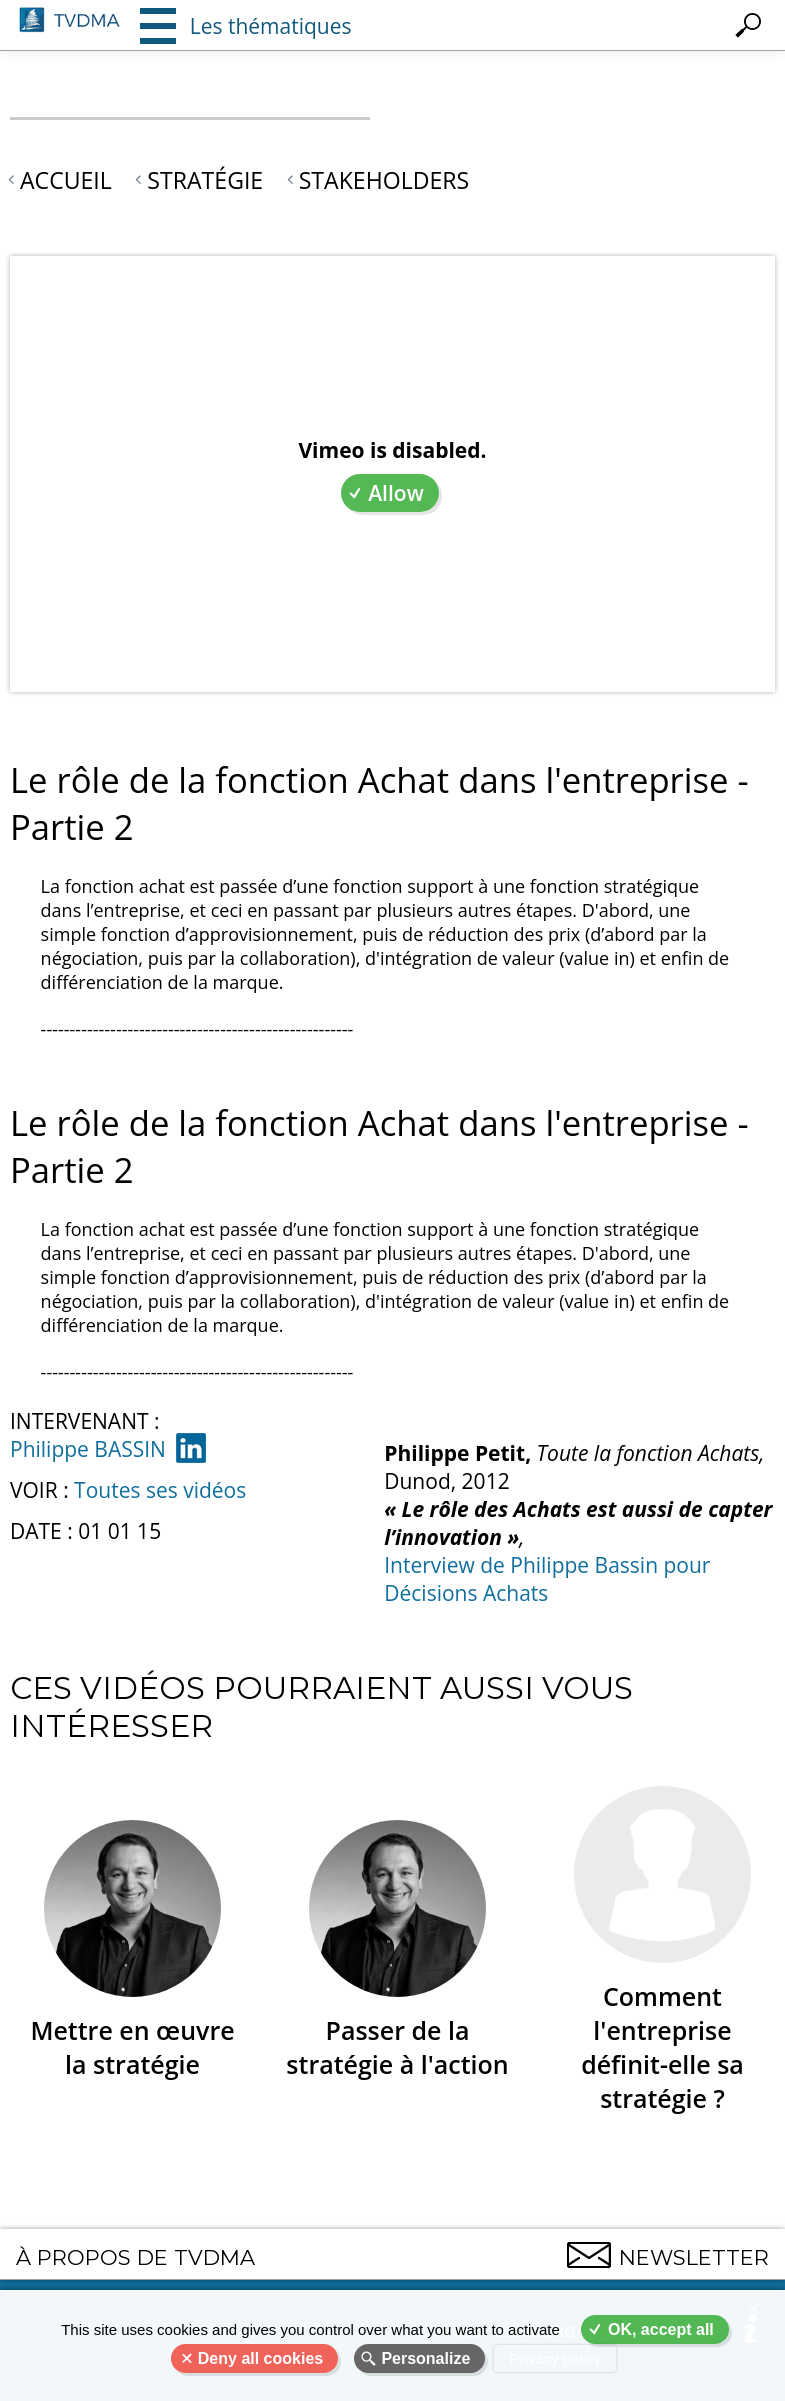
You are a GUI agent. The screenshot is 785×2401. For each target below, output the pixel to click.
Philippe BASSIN (88, 1449)
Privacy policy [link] (555, 2358)
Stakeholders (384, 180)
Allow (396, 493)
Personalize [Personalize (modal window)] (425, 2358)
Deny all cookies (260, 2358)
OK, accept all (661, 2329)
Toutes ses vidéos (160, 1490)
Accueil (66, 180)
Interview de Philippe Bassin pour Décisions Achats (547, 1579)
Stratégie (205, 180)
